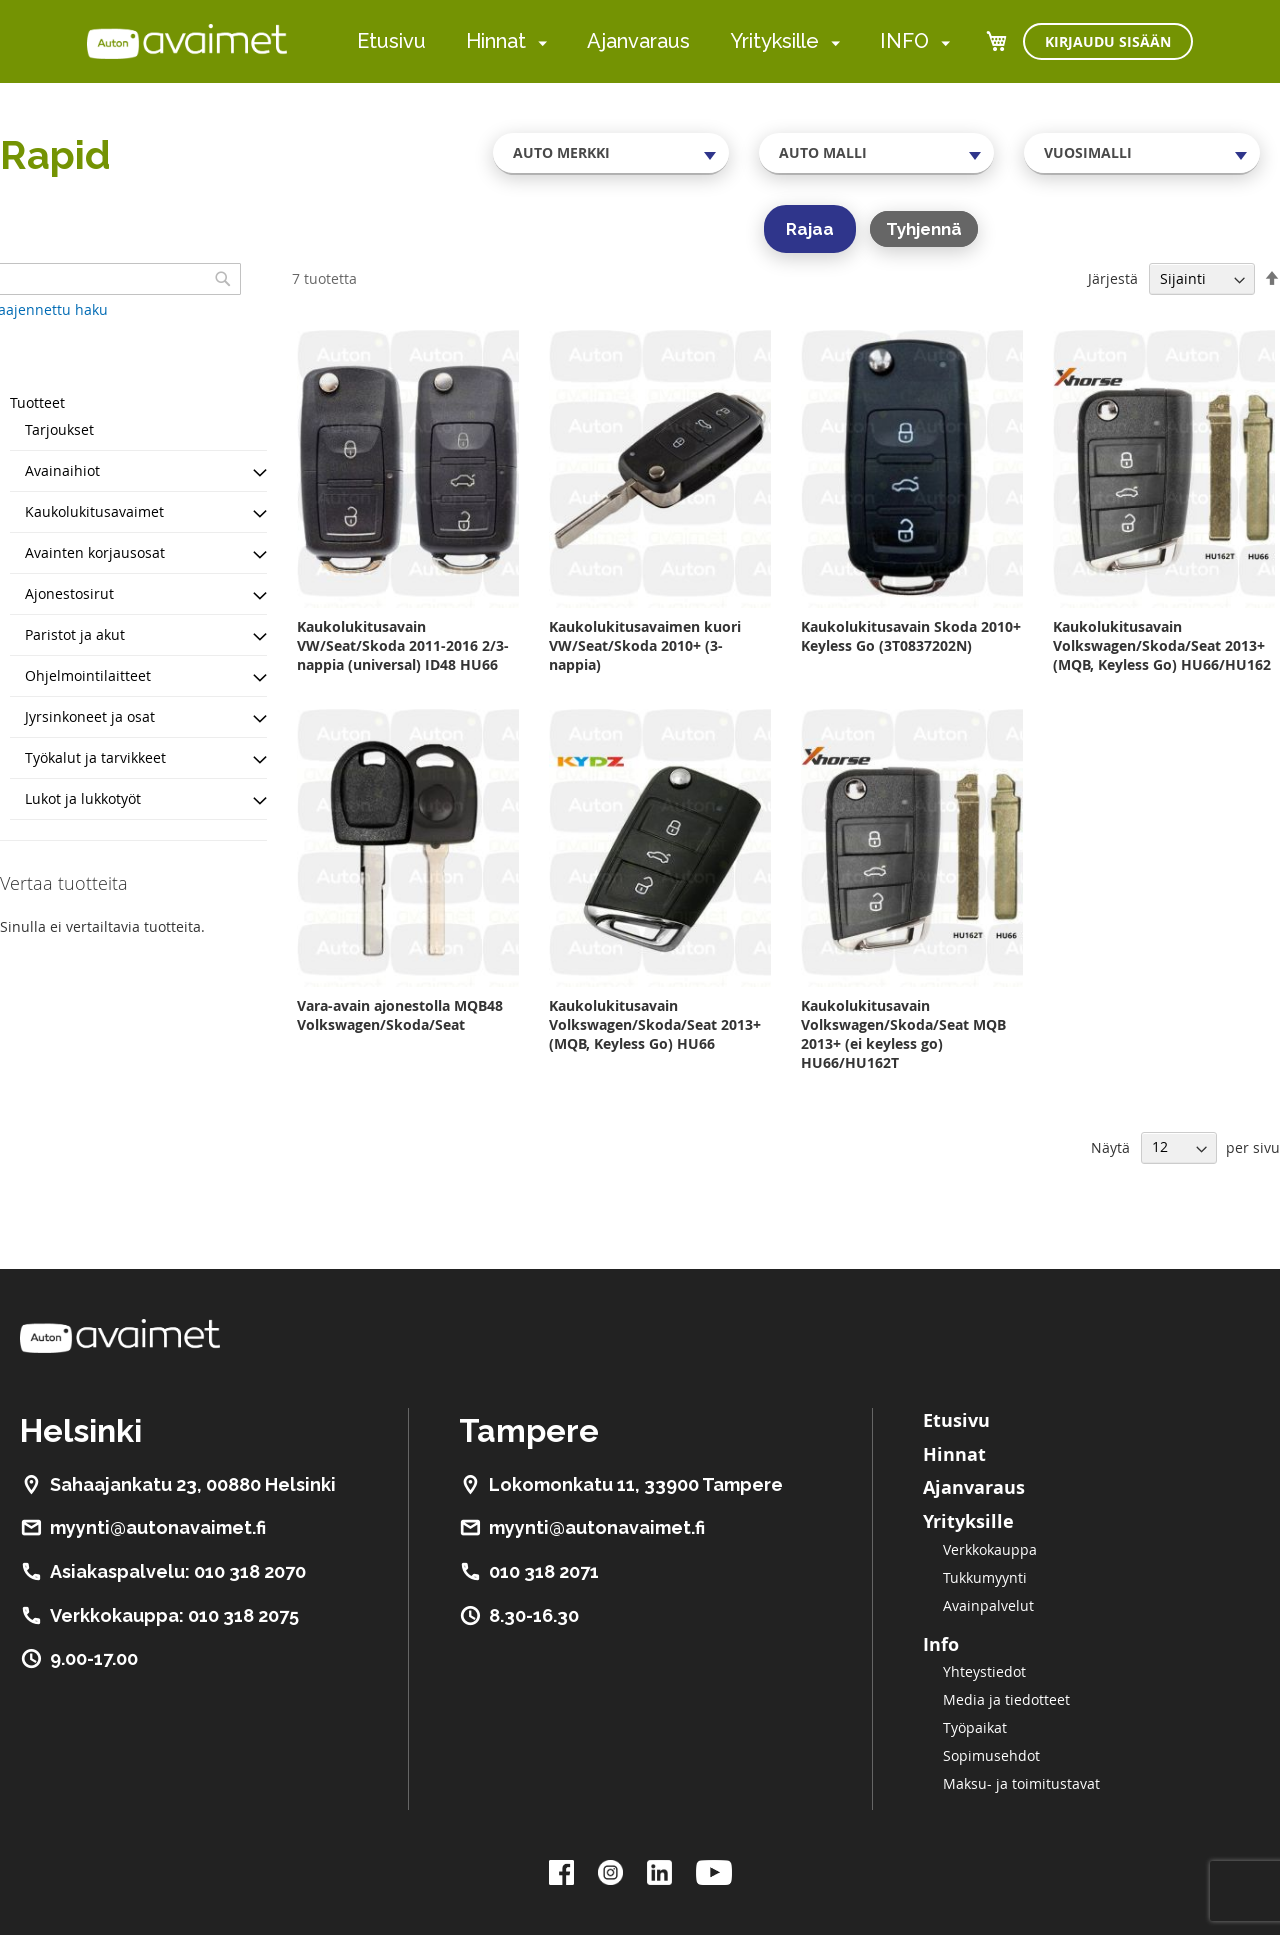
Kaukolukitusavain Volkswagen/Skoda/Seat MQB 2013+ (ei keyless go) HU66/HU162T (903, 1034)
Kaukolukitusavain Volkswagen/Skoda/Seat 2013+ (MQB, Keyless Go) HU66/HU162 (1162, 645)
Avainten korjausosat (95, 552)
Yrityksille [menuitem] (774, 41)
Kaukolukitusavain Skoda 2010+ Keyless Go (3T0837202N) (911, 636)
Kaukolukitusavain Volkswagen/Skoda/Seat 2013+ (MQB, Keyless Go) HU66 (655, 1024)
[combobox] (611, 153)
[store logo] (187, 41)
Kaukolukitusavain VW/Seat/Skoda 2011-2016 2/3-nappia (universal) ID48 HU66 (403, 645)
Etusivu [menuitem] (391, 41)
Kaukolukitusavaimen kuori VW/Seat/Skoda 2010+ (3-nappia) (645, 645)
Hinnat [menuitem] (496, 41)
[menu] (653, 41)
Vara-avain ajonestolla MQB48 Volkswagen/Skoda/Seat (400, 1015)
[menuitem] (538, 42)
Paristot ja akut (75, 634)
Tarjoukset (59, 429)
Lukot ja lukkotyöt (83, 798)
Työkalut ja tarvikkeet (95, 757)
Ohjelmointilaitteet (88, 675)
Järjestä (1113, 278)
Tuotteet (37, 402)
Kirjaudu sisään (1108, 41)
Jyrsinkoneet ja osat (90, 716)
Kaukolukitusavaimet (94, 511)
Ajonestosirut (69, 593)
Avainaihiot (62, 470)
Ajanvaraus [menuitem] (638, 41)
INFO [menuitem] (904, 41)
